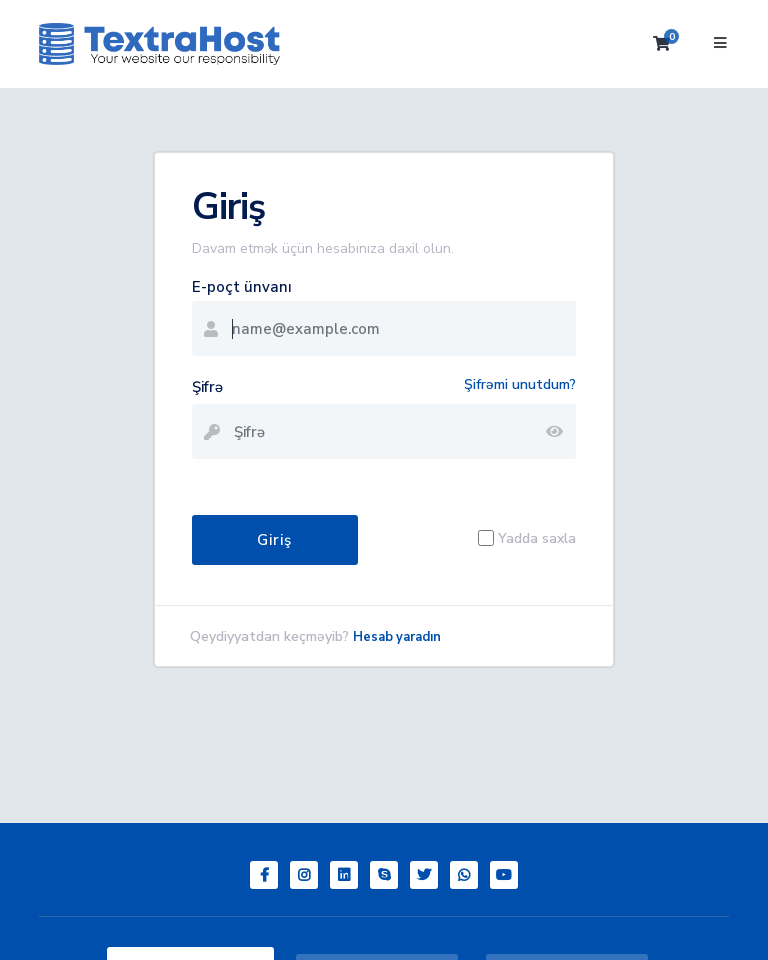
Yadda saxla (537, 538)
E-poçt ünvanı (242, 287)
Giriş (274, 540)
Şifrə (207, 387)
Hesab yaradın (397, 637)
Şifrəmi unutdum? (520, 384)
